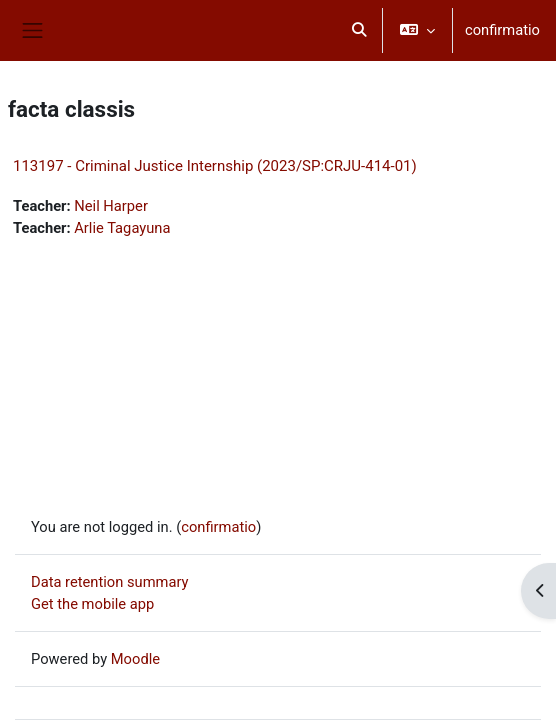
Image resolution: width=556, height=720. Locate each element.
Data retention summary (110, 582)
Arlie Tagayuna (122, 228)
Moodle (135, 659)
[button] (359, 30)
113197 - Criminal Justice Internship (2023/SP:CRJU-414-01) (215, 166)
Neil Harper (111, 206)
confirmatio (502, 30)
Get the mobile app (92, 604)
